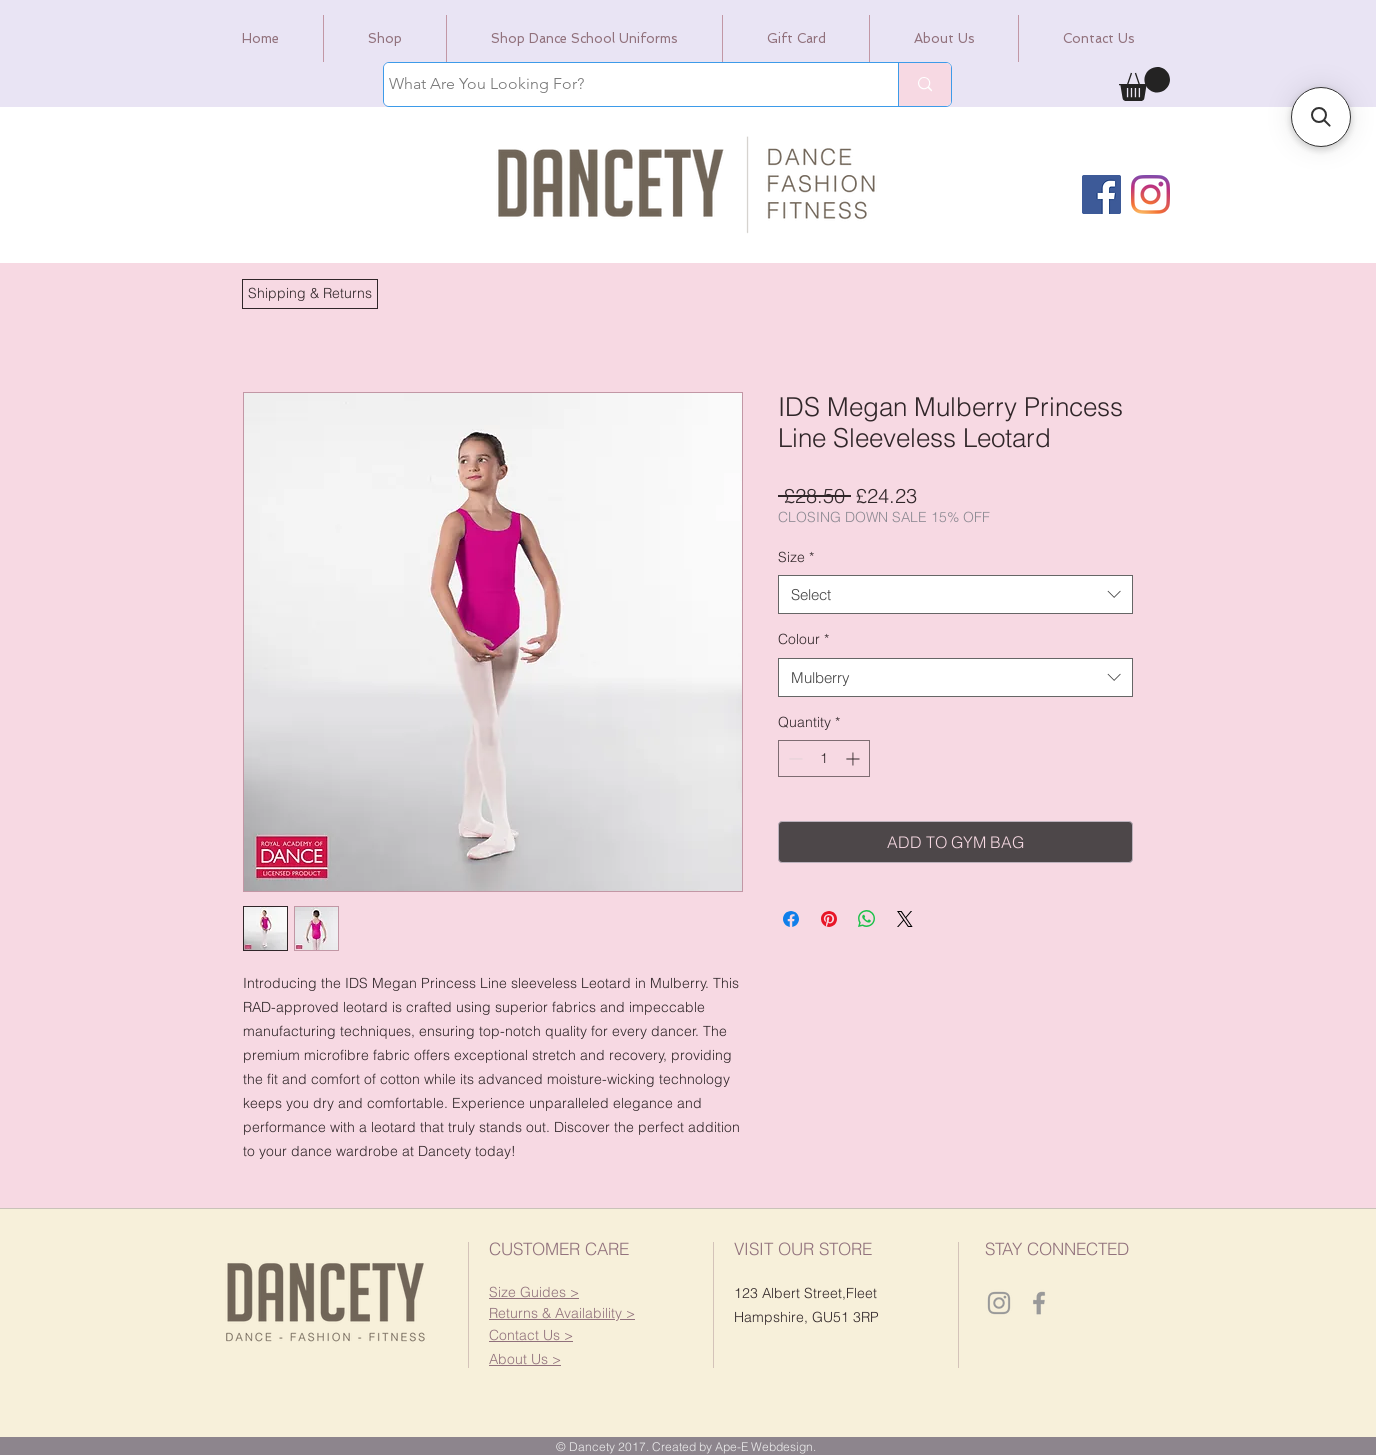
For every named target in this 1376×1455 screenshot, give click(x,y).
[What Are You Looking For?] (622, 84)
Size (796, 557)
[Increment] (854, 758)
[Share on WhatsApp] (867, 919)
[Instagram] (1150, 194)
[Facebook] (1101, 194)
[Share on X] (905, 919)
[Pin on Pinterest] (829, 919)
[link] (1144, 84)
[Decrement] (793, 758)
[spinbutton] (824, 758)
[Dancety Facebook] (1039, 1303)
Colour (803, 639)
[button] (310, 294)
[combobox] (955, 594)
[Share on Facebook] (791, 919)
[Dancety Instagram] (999, 1303)
